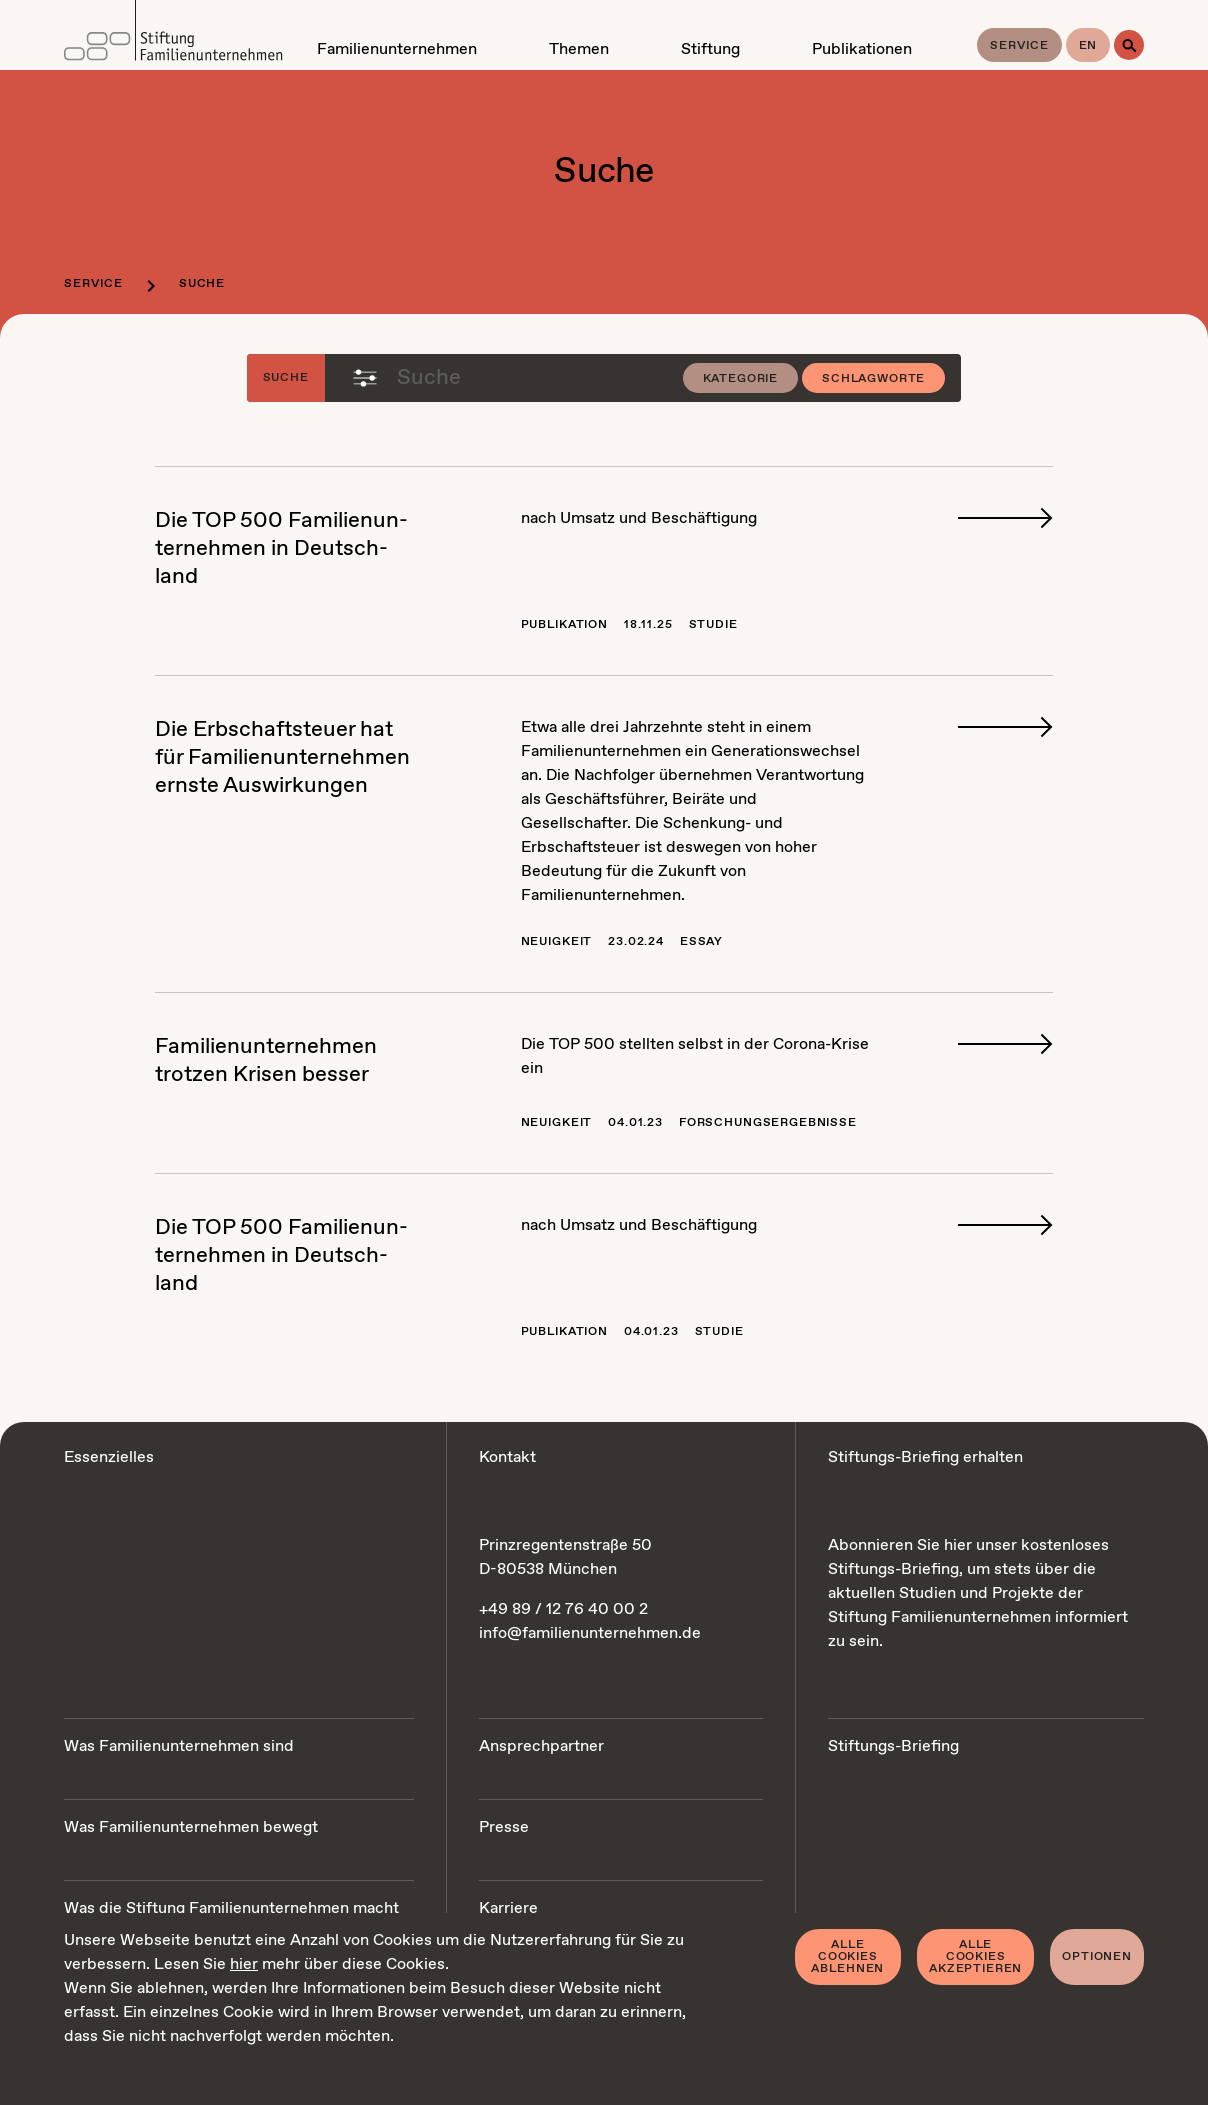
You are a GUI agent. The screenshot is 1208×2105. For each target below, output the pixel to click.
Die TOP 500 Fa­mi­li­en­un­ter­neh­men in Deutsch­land (281, 549)
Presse (504, 1827)
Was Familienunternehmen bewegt (191, 1827)
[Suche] (1129, 45)
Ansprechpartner (541, 1746)
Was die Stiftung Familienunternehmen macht (231, 1908)
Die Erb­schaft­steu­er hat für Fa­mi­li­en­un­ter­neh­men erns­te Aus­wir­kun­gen (282, 758)
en (1088, 46)
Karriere (508, 1908)
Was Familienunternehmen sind (179, 1746)
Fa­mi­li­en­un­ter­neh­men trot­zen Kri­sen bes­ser (266, 1061)
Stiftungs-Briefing (893, 1746)
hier (244, 1964)
